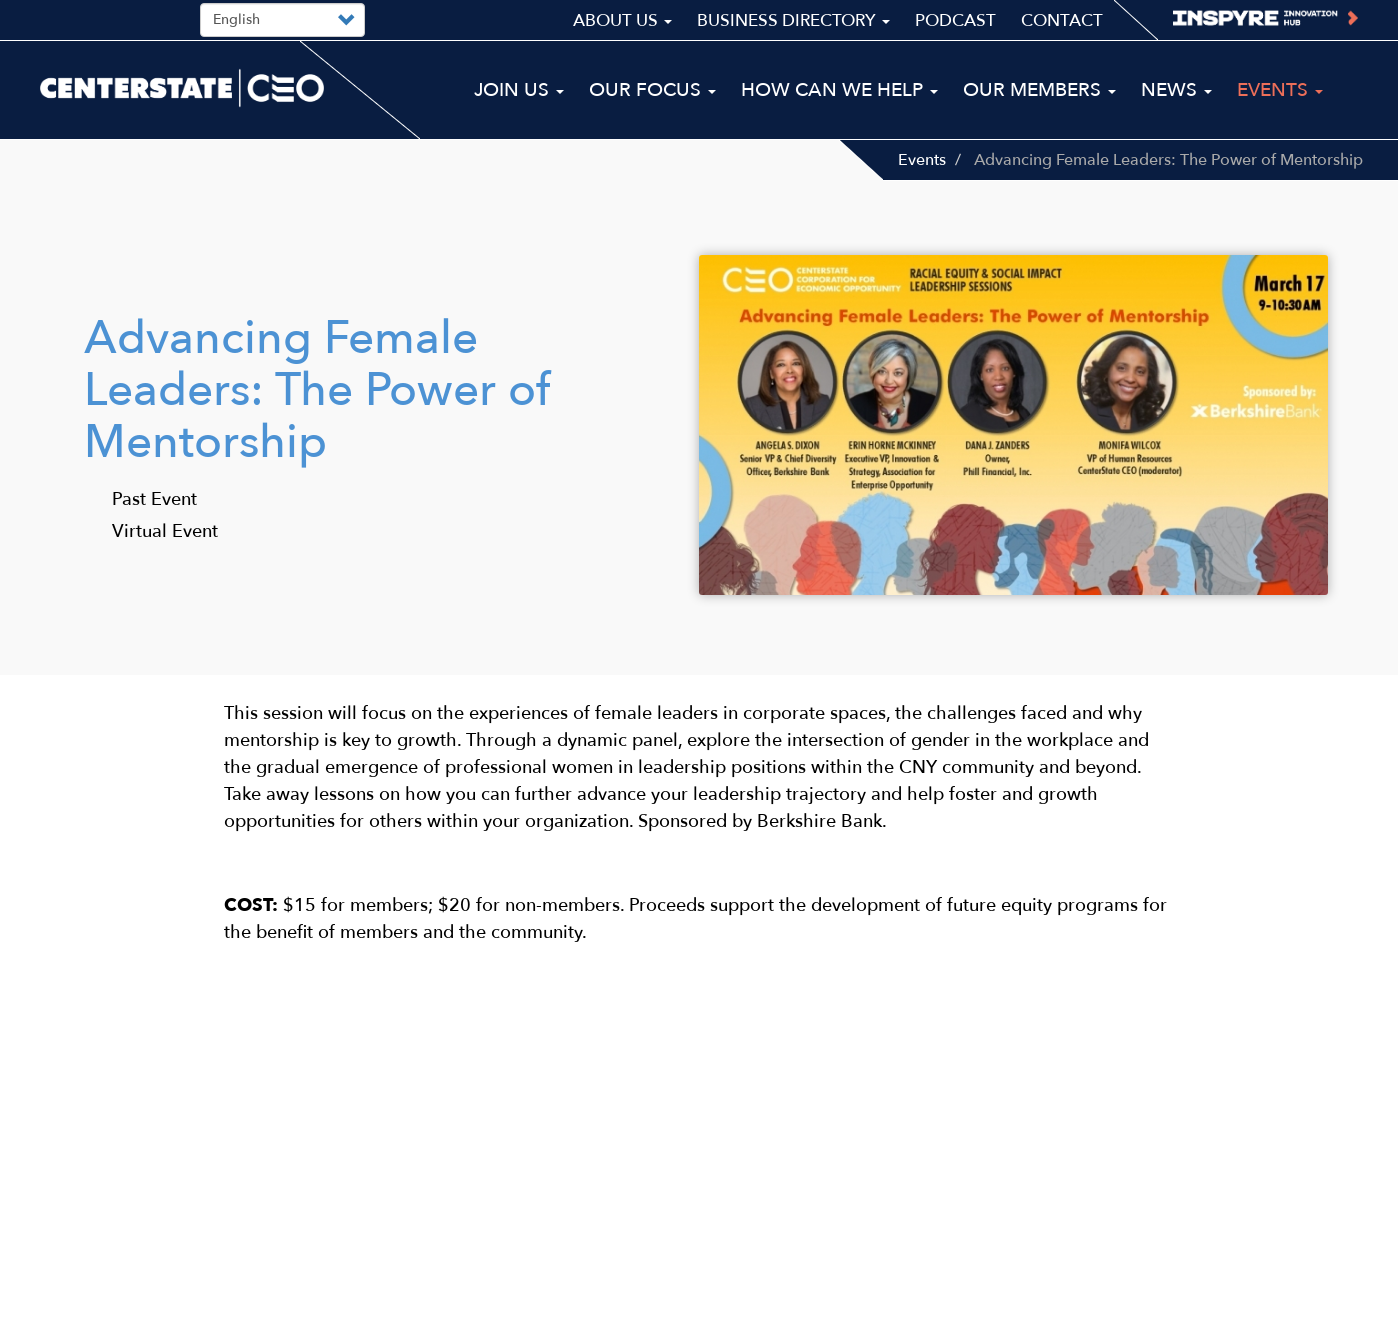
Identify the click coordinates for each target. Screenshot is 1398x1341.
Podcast (955, 20)
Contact (1062, 20)
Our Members (1039, 90)
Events (922, 160)
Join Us (519, 90)
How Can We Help (839, 90)
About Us (622, 20)
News (1176, 90)
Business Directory (793, 20)
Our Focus (652, 90)
